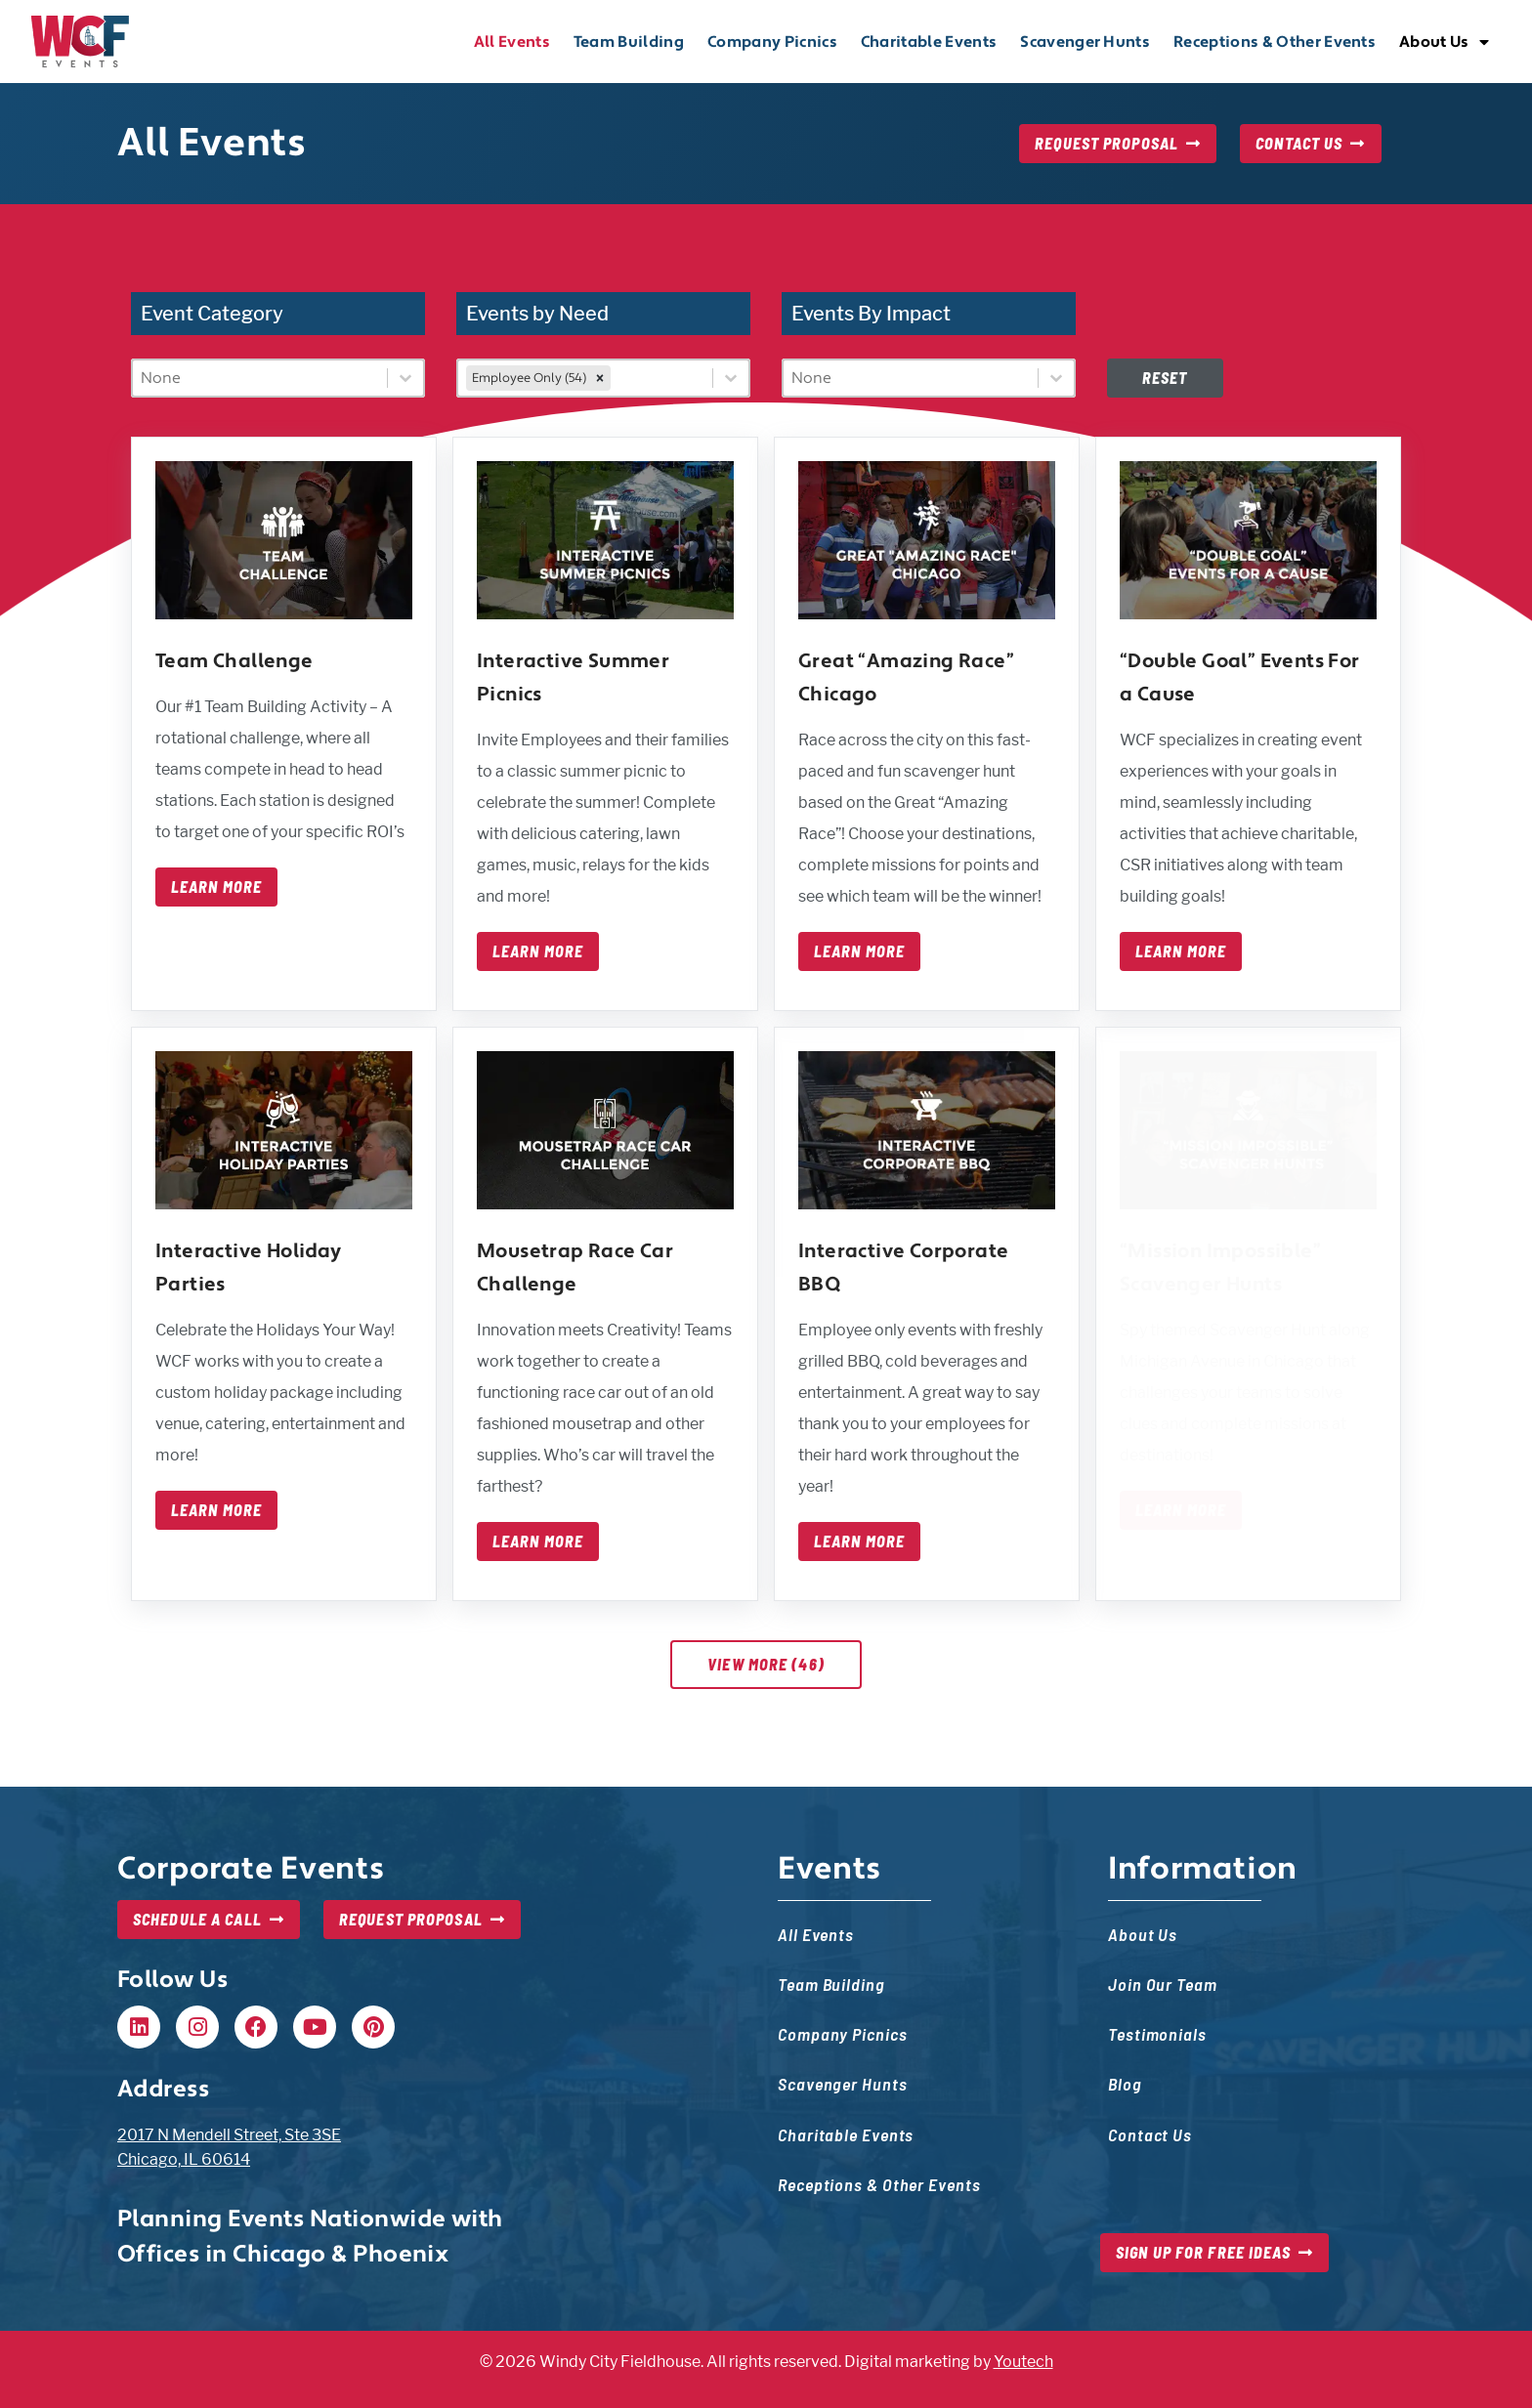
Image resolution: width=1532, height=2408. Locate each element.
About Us (1444, 42)
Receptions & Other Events (1274, 42)
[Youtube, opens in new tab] (314, 2027)
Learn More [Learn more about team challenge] (216, 887)
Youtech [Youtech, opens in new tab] (1023, 2361)
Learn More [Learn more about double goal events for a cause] (1180, 951)
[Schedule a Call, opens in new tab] (208, 1919)
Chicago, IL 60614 (183, 2159)
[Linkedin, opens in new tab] (138, 2027)
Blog (1125, 2083)
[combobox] (260, 378)
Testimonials (1157, 2033)
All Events (512, 42)
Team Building (629, 42)
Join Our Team (1162, 1983)
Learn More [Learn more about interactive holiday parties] (216, 1510)
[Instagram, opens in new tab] (197, 2027)
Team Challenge (234, 661)
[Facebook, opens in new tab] (255, 2027)
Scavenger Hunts (1085, 42)
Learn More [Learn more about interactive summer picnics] (537, 951)
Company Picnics (772, 42)
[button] (138, 2027)
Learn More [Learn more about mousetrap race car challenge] (537, 1541)
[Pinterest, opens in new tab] (373, 2027)
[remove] (600, 378)
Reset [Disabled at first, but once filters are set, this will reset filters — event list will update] (1165, 377)
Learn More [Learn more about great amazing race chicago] (859, 951)
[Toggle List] (405, 378)
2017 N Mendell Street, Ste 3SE (229, 2135)
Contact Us (1150, 2134)
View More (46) (766, 1664)
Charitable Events (929, 42)
